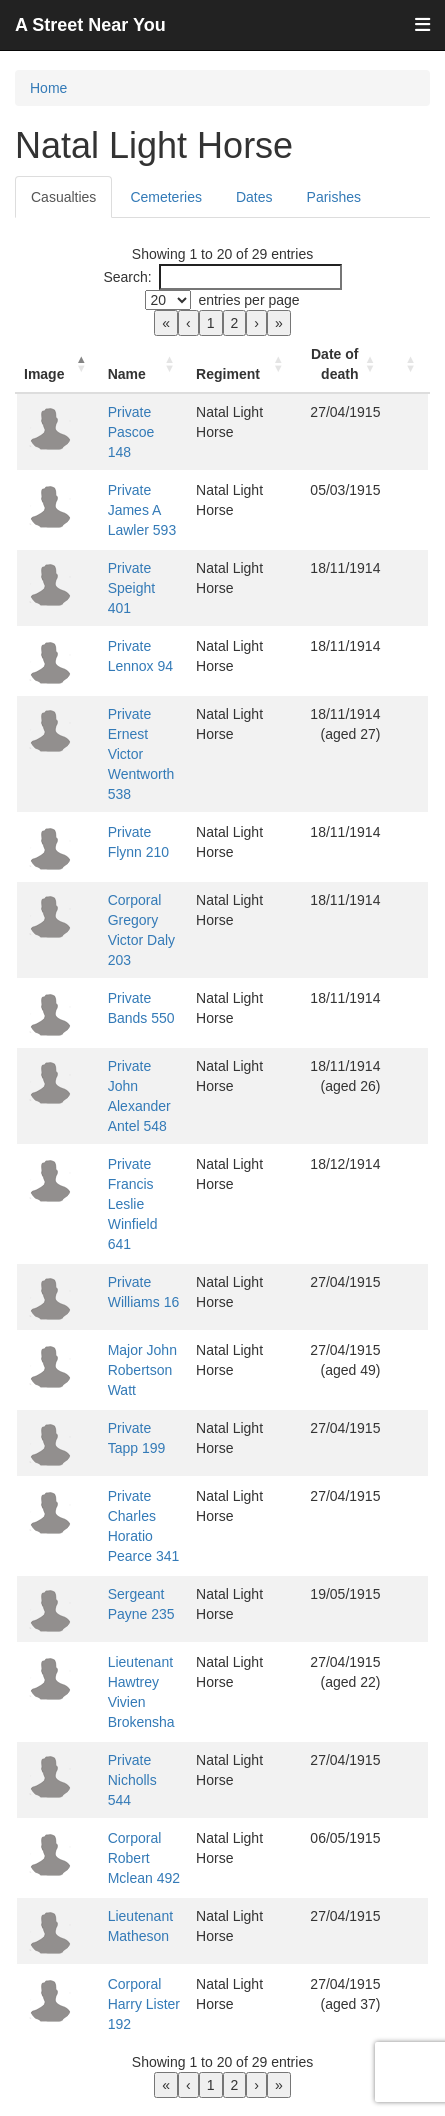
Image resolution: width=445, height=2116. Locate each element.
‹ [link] (188, 323)
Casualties (63, 197)
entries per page (248, 300)
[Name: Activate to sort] (143, 364)
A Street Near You (90, 25)
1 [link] (211, 323)
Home (48, 88)
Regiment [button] (233, 374)
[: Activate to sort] (410, 364)
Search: (127, 277)
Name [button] (121, 374)
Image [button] (44, 374)
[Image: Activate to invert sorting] (55, 364)
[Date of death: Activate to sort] (344, 364)
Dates (254, 197)
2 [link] (235, 323)
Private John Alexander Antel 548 (141, 1046)
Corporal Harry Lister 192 (138, 1914)
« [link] (166, 323)
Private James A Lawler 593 (136, 500)
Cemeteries (166, 197)
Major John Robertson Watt (136, 1290)
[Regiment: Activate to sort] (245, 364)
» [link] (279, 323)
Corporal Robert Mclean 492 (138, 1768)
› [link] (256, 323)
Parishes (334, 197)
